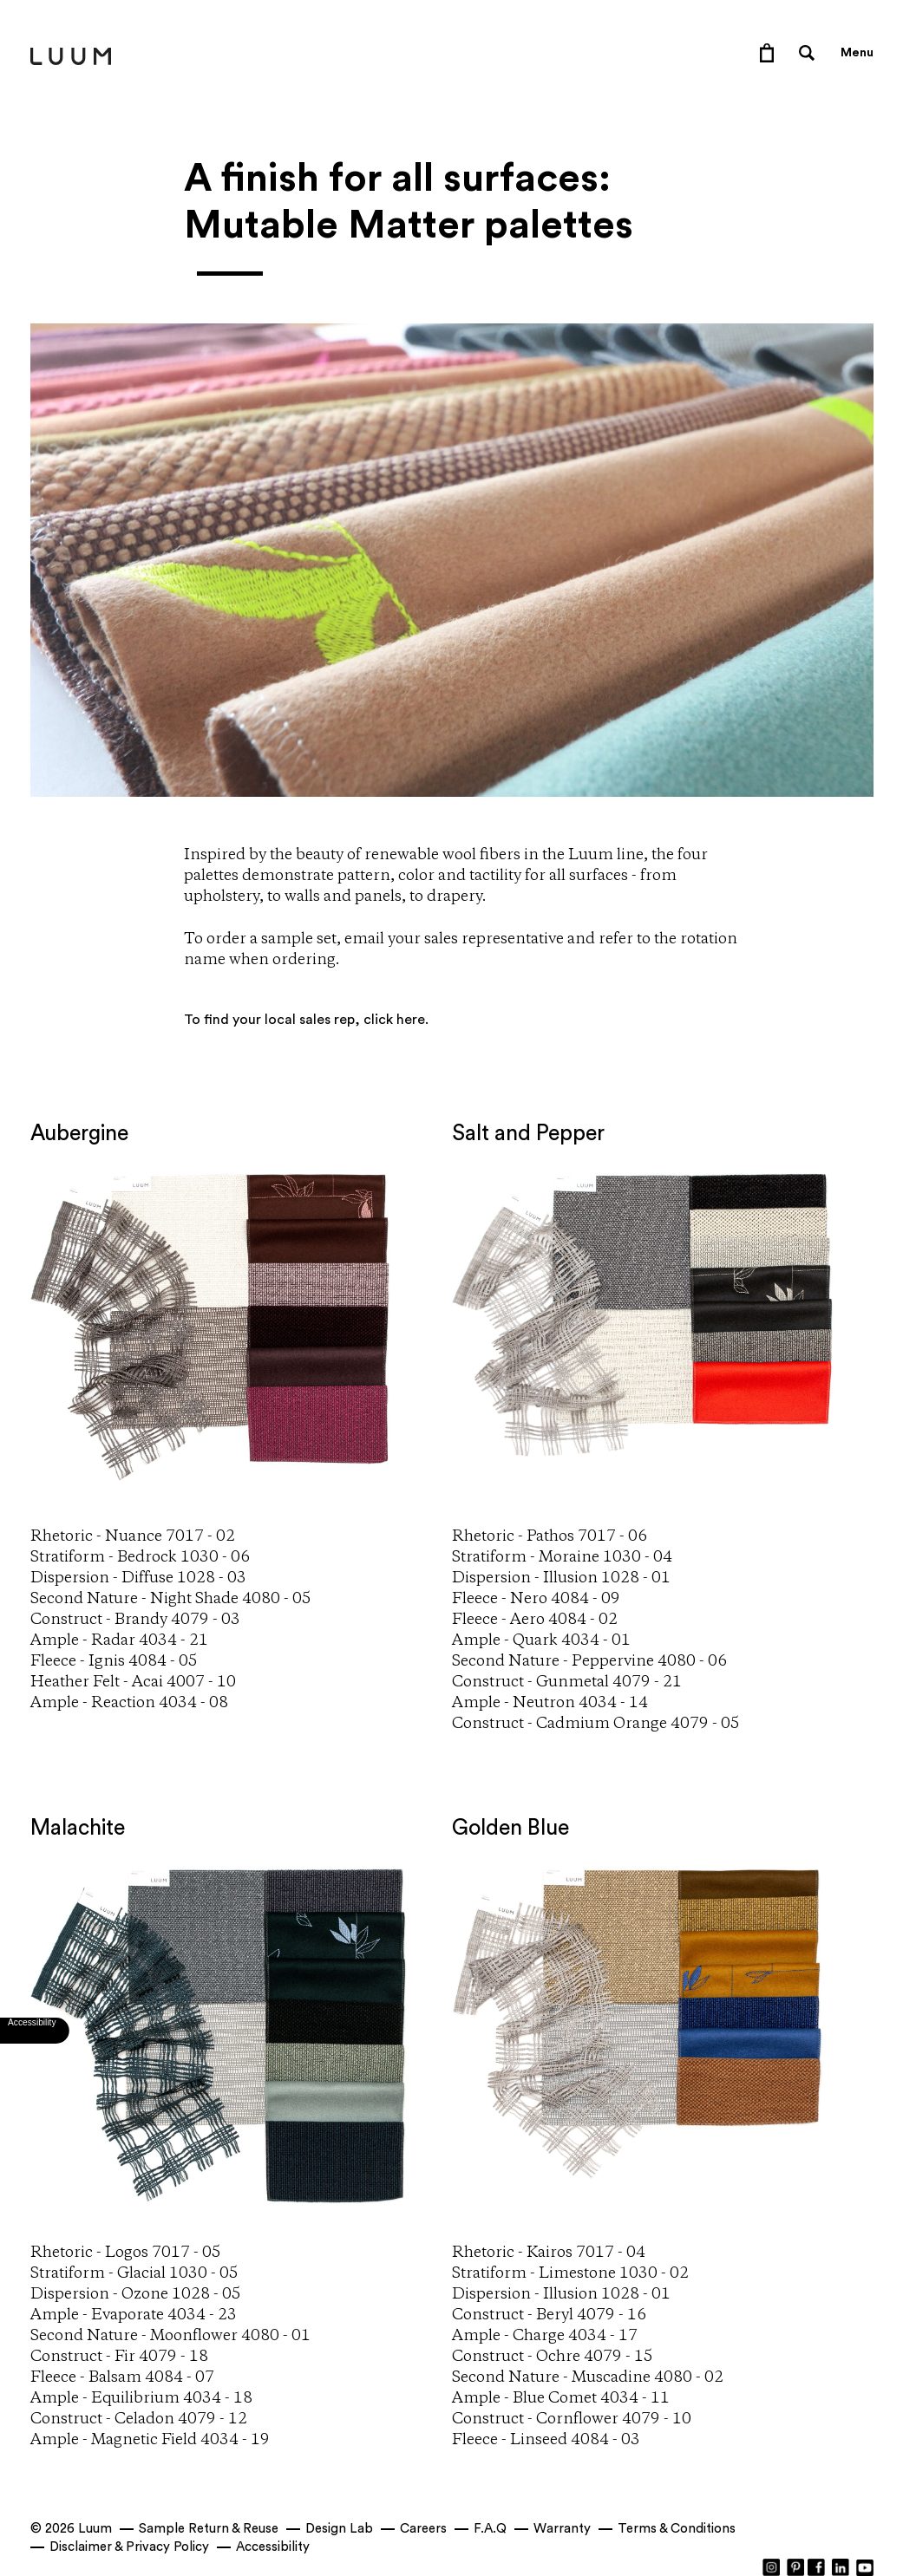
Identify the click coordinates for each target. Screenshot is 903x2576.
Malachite (77, 1828)
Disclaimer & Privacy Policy (129, 2546)
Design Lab (339, 2528)
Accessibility (273, 2546)
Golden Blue (510, 1828)
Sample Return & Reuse (208, 2528)
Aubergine (79, 1134)
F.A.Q (490, 2528)
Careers (423, 2528)
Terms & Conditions (677, 2528)
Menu (857, 53)
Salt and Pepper (528, 1134)
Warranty (562, 2528)
